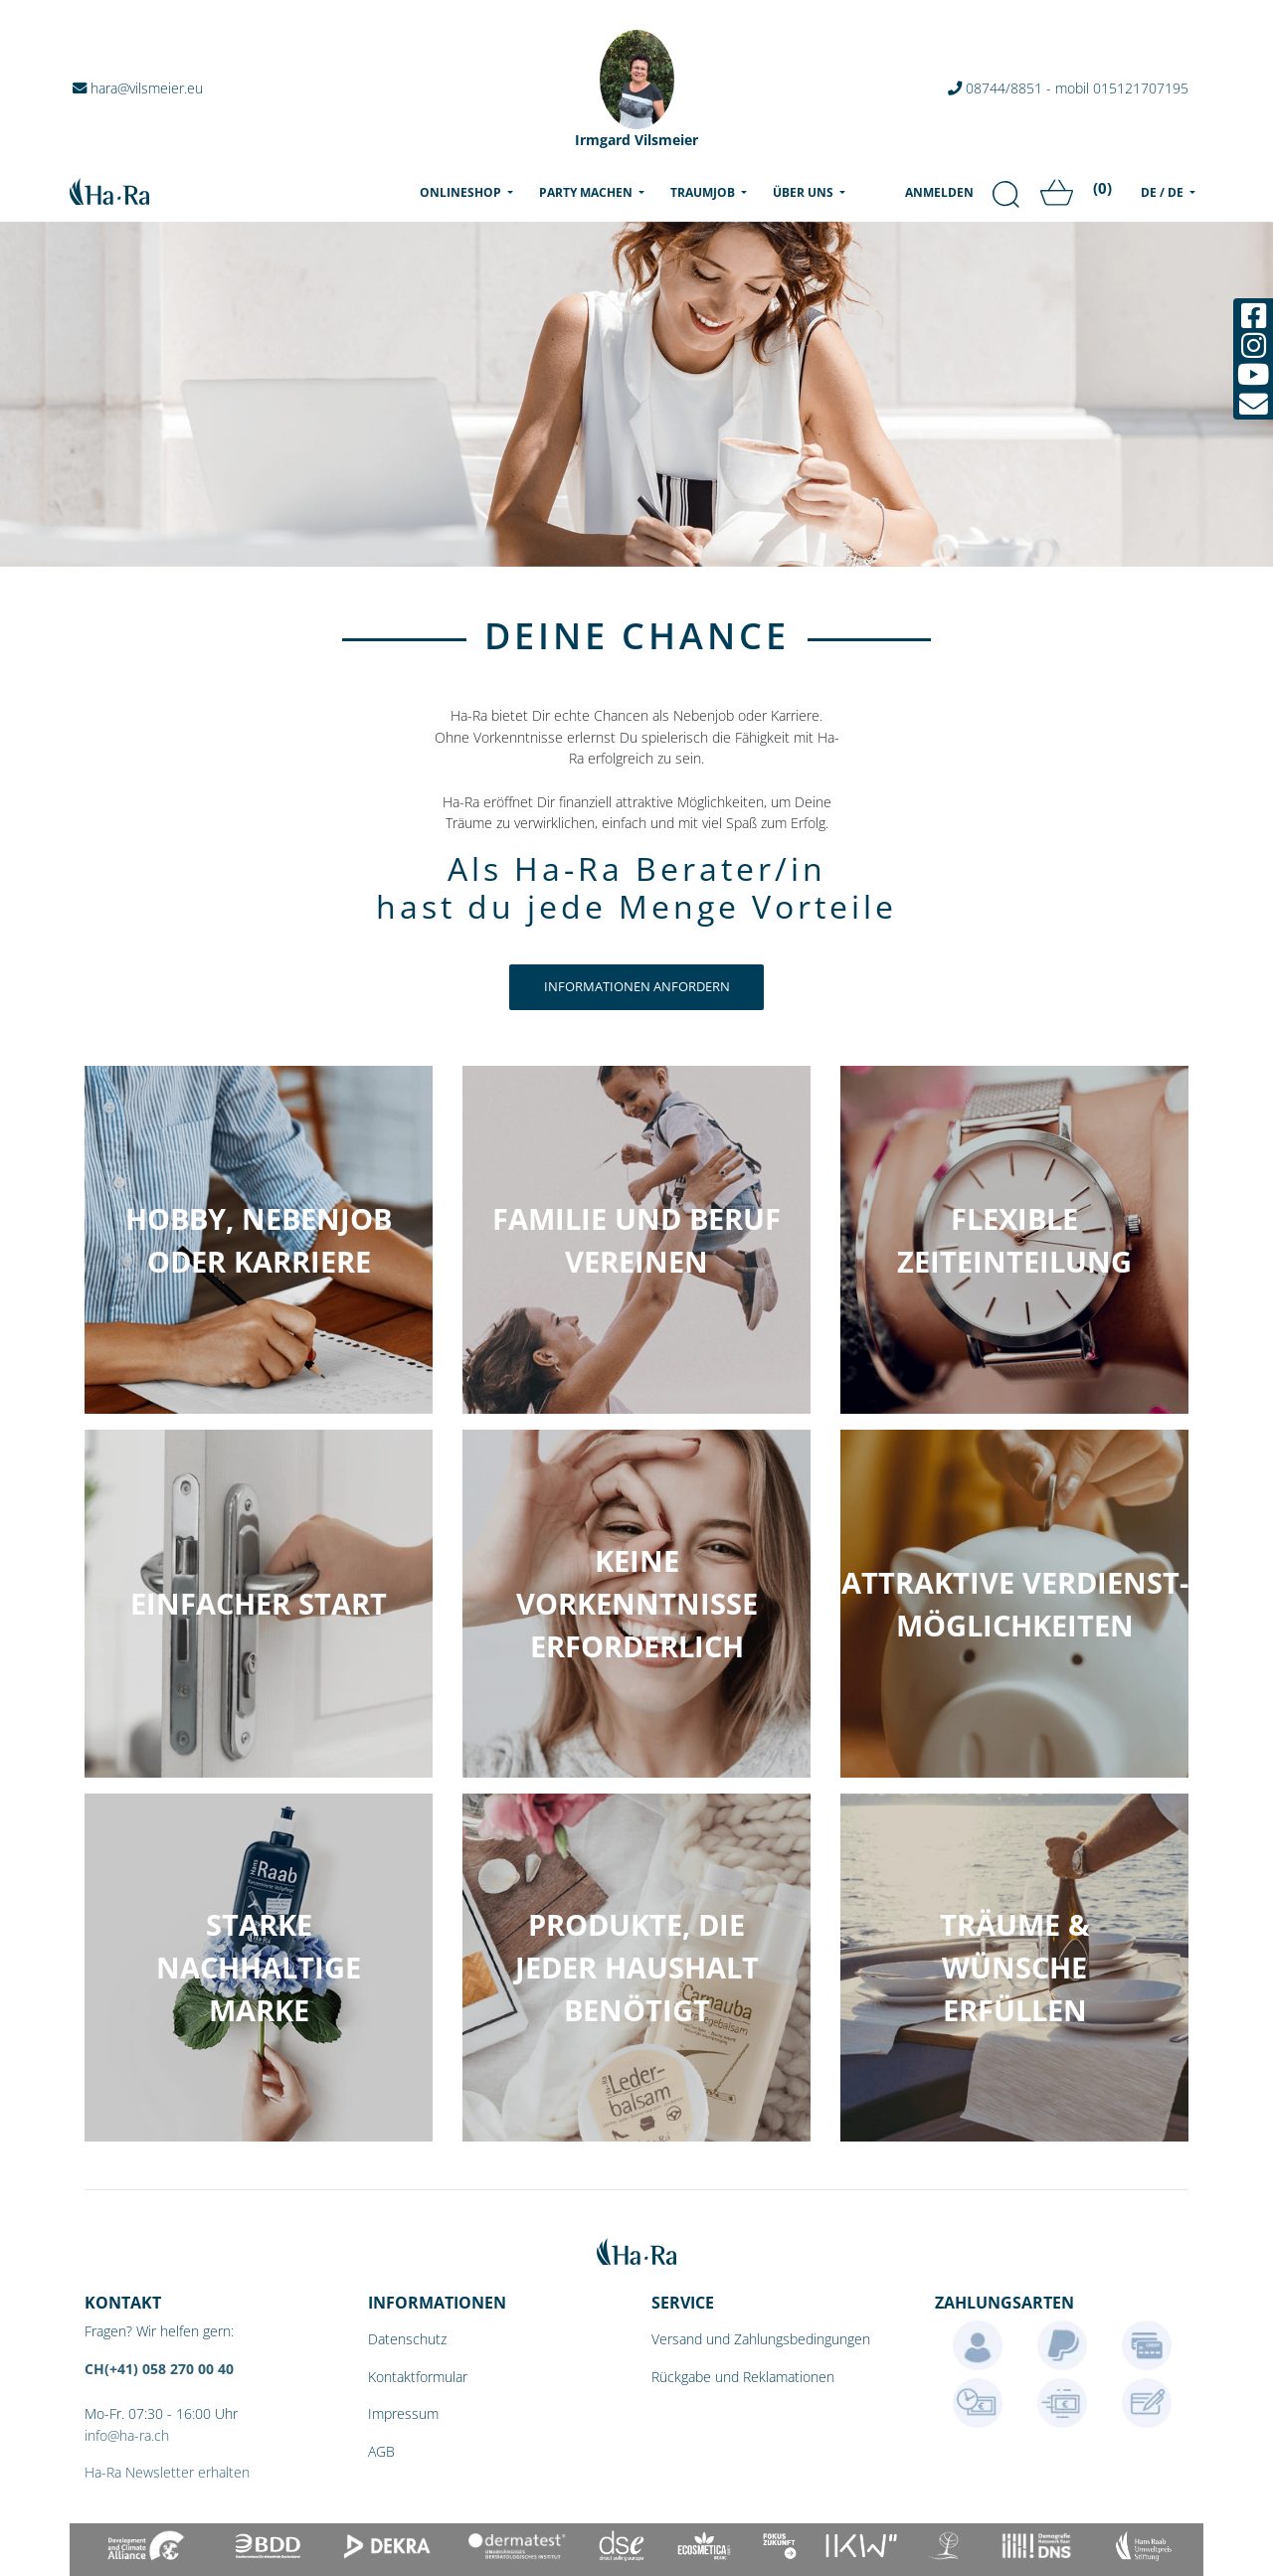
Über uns (804, 192)
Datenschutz (407, 2338)
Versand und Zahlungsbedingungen (760, 2338)
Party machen (587, 192)
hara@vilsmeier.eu (139, 88)
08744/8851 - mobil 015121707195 (1068, 88)
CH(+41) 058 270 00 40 (159, 2368)
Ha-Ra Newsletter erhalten (167, 2472)
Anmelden (939, 192)
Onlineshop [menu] (470, 192)
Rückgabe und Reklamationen (742, 2376)
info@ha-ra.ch (127, 2435)
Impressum (403, 2413)
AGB (381, 2451)
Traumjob (704, 192)
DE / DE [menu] (1163, 192)
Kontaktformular (417, 2376)
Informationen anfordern (637, 986)
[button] (259, 1968)
